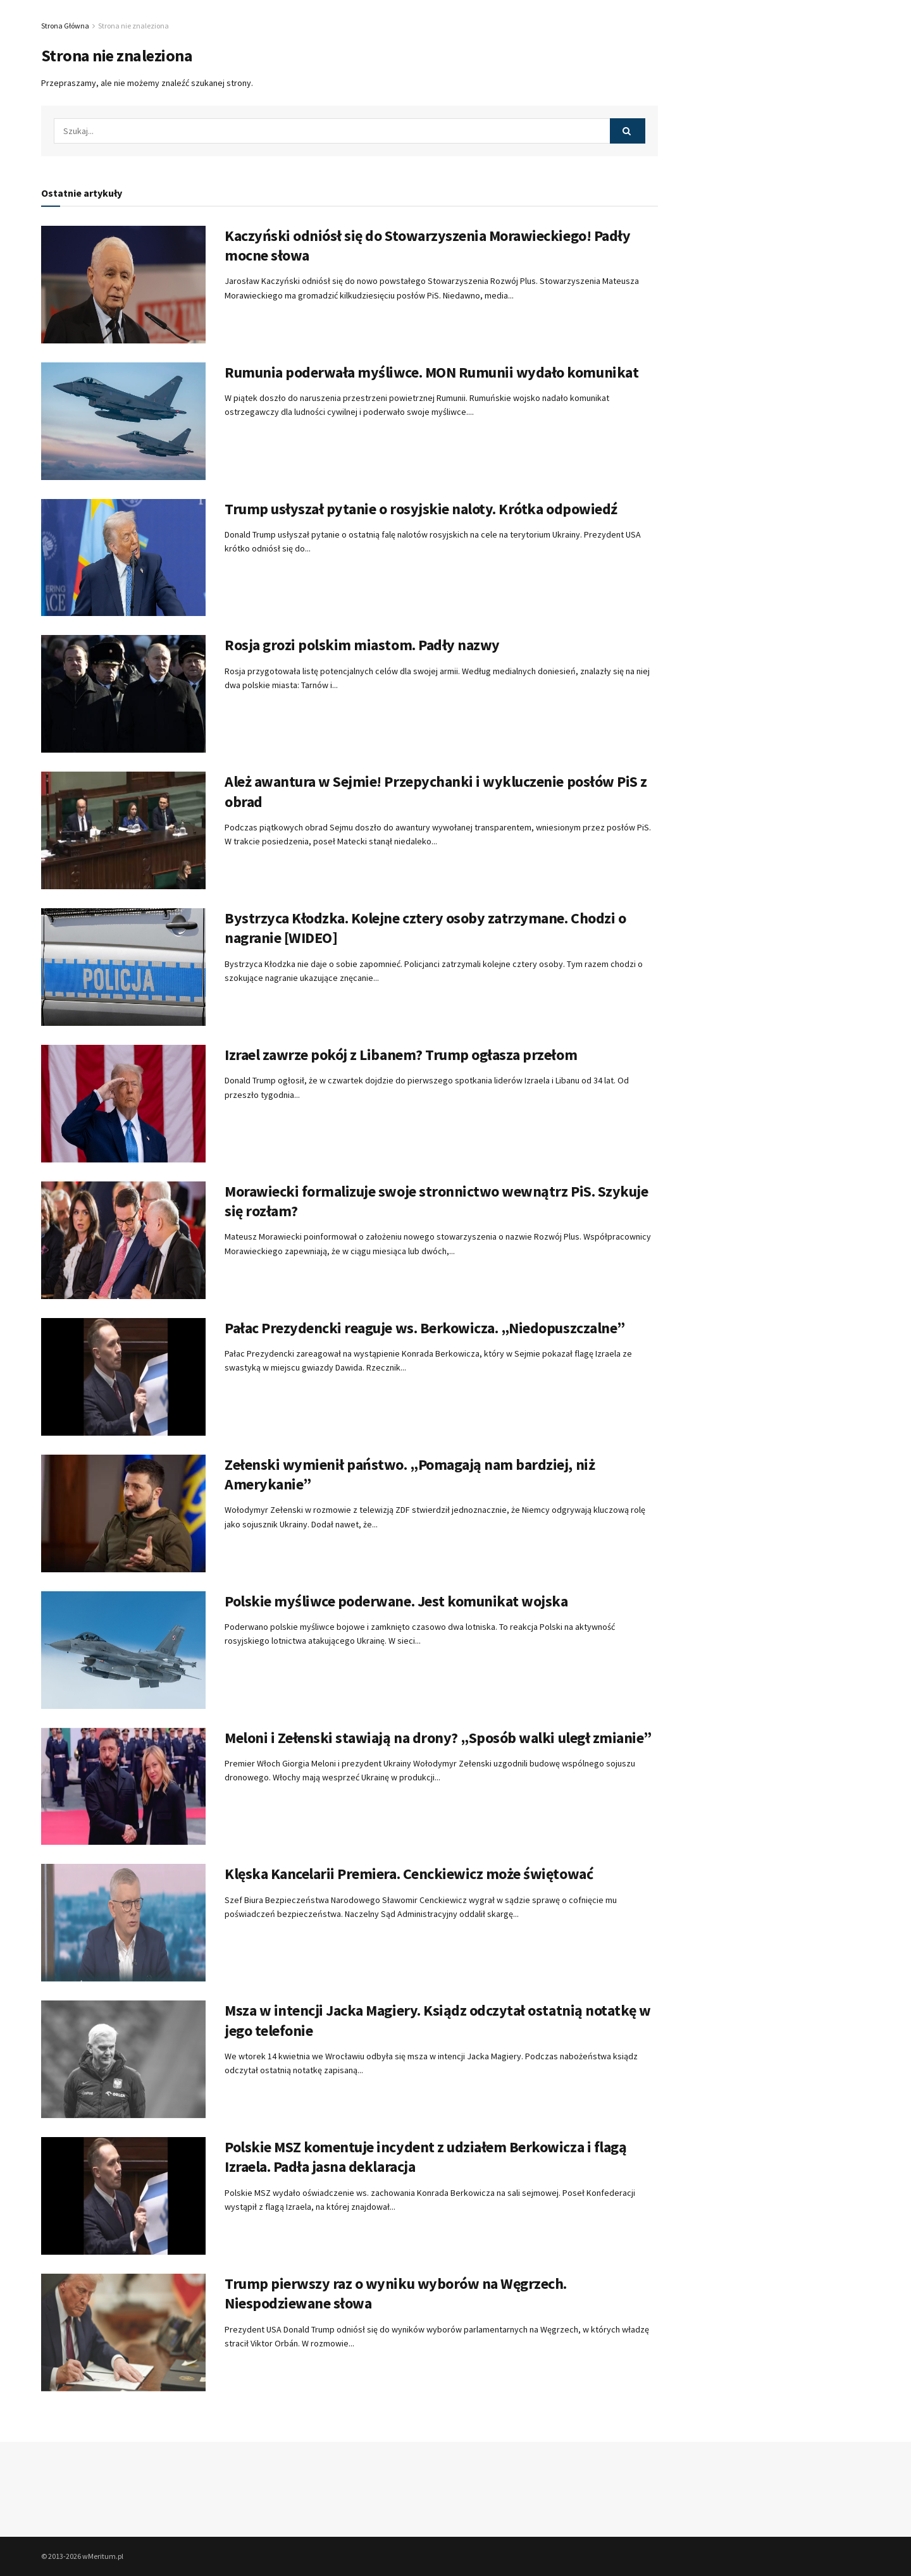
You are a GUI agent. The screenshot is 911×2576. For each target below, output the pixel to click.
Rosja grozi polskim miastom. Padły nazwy (362, 645)
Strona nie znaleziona (133, 25)
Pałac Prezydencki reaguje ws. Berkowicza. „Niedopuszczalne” (425, 1328)
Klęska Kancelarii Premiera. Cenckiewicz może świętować (409, 1873)
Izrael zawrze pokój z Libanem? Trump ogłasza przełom (401, 1054)
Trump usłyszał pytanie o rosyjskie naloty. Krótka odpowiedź (421, 509)
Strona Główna (65, 25)
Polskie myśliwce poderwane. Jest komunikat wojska (396, 1601)
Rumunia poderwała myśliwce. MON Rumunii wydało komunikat (431, 372)
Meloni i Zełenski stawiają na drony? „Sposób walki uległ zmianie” (438, 1737)
